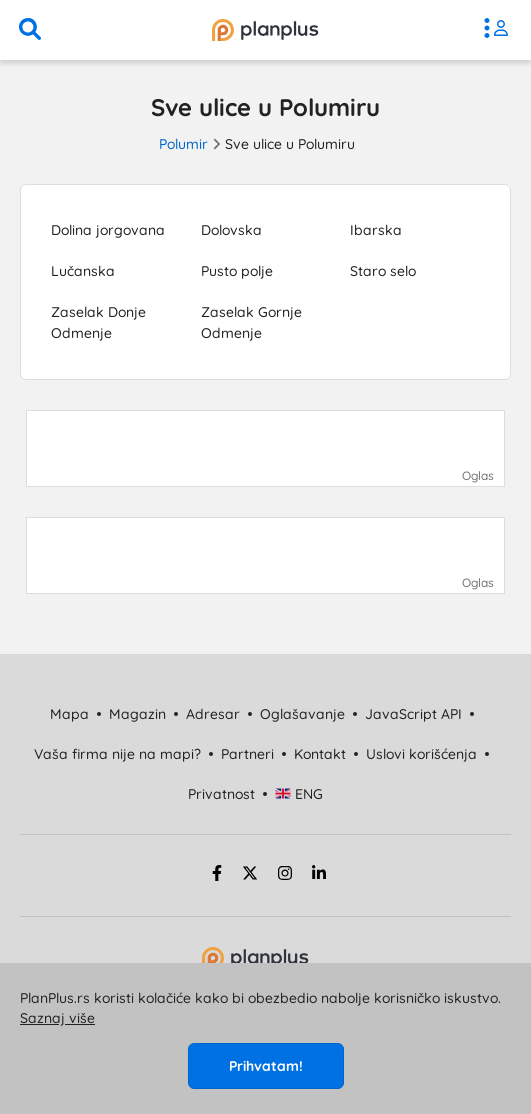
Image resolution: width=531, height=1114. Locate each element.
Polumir (183, 144)
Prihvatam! (266, 1066)
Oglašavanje (302, 714)
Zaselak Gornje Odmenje (251, 322)
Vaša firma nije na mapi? (117, 754)
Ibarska (376, 230)
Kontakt (320, 754)
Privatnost (221, 794)
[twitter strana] (250, 876)
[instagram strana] (285, 876)
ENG (299, 794)
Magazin (137, 714)
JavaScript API (413, 714)
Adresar (213, 714)
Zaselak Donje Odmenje (98, 322)
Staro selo (383, 271)
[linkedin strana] (319, 876)
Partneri (247, 754)
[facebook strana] (214, 876)
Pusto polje (237, 271)
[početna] (265, 30)
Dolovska (231, 230)
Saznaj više (57, 1018)
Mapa (69, 714)
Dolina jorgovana (108, 230)
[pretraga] (30, 30)
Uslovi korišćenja (421, 754)
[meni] (501, 30)
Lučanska (83, 271)
